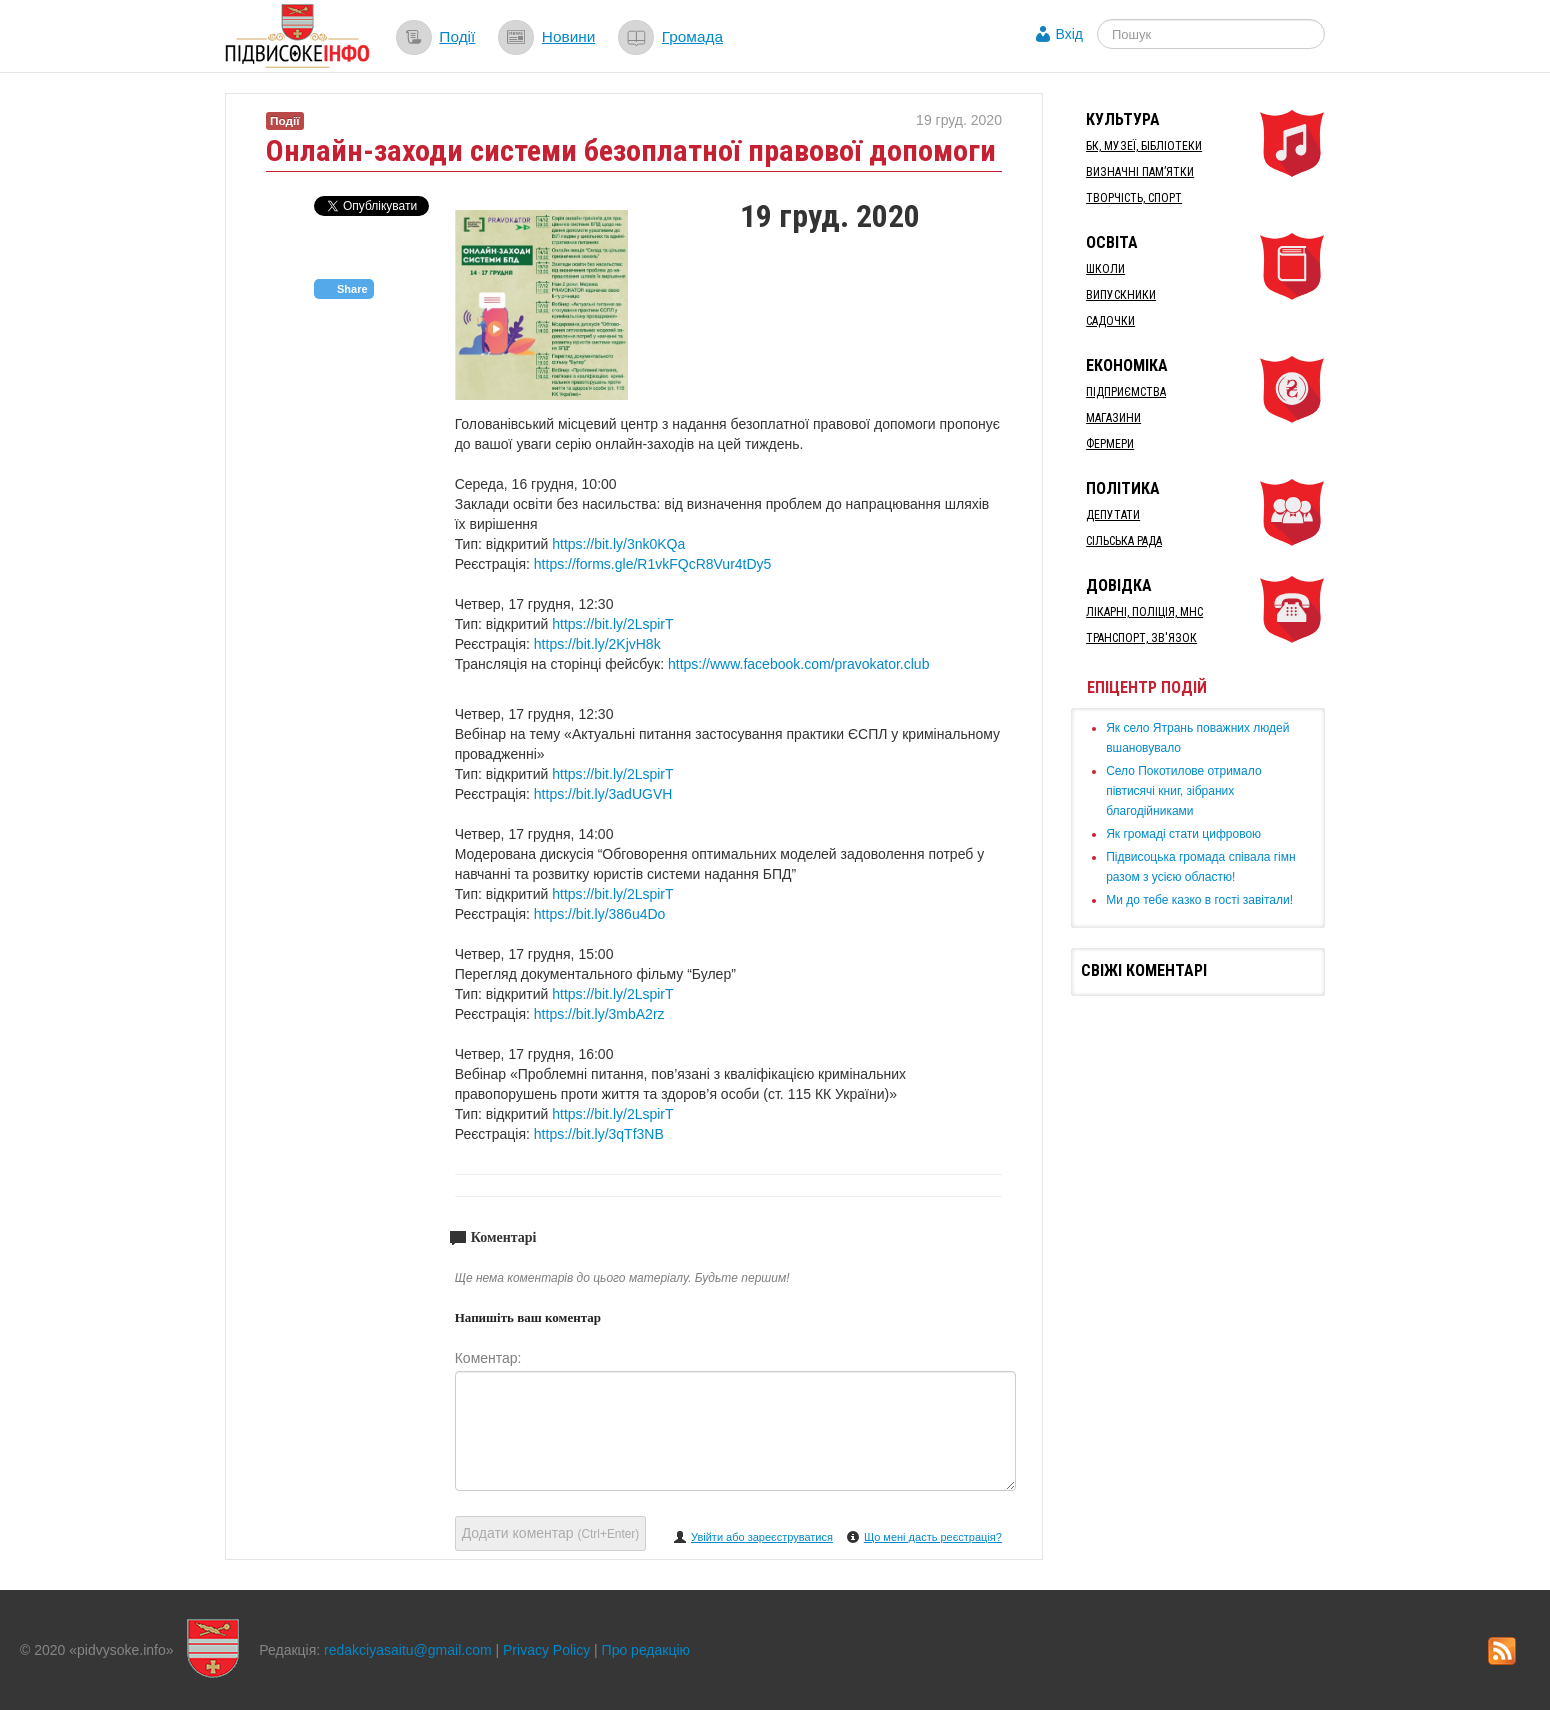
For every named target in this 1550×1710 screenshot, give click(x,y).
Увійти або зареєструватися (762, 1537)
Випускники (1121, 295)
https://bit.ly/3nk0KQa (618, 544)
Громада (692, 36)
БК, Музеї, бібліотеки (1144, 146)
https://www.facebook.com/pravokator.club (798, 664)
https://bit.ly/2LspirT (612, 624)
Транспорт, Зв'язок (1141, 638)
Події (457, 36)
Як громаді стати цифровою (1183, 834)
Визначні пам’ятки (1140, 172)
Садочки (1110, 321)
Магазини (1113, 418)
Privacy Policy (546, 1650)
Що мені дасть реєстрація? (933, 1537)
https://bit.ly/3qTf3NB (599, 1134)
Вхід (1069, 34)
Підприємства (1126, 392)
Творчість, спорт (1134, 198)
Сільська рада (1124, 541)
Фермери (1110, 444)
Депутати (1113, 515)
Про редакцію (646, 1650)
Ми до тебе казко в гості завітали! (1199, 900)
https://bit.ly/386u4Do (600, 914)
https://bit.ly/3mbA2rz (599, 1014)
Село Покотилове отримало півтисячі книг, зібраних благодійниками (1183, 791)
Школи (1105, 269)
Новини (569, 36)
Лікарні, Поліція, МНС (1144, 612)
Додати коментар (551, 1533)
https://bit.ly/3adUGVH (603, 794)
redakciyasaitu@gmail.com (408, 1650)
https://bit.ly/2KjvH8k (597, 644)
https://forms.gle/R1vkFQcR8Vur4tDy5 (653, 564)
